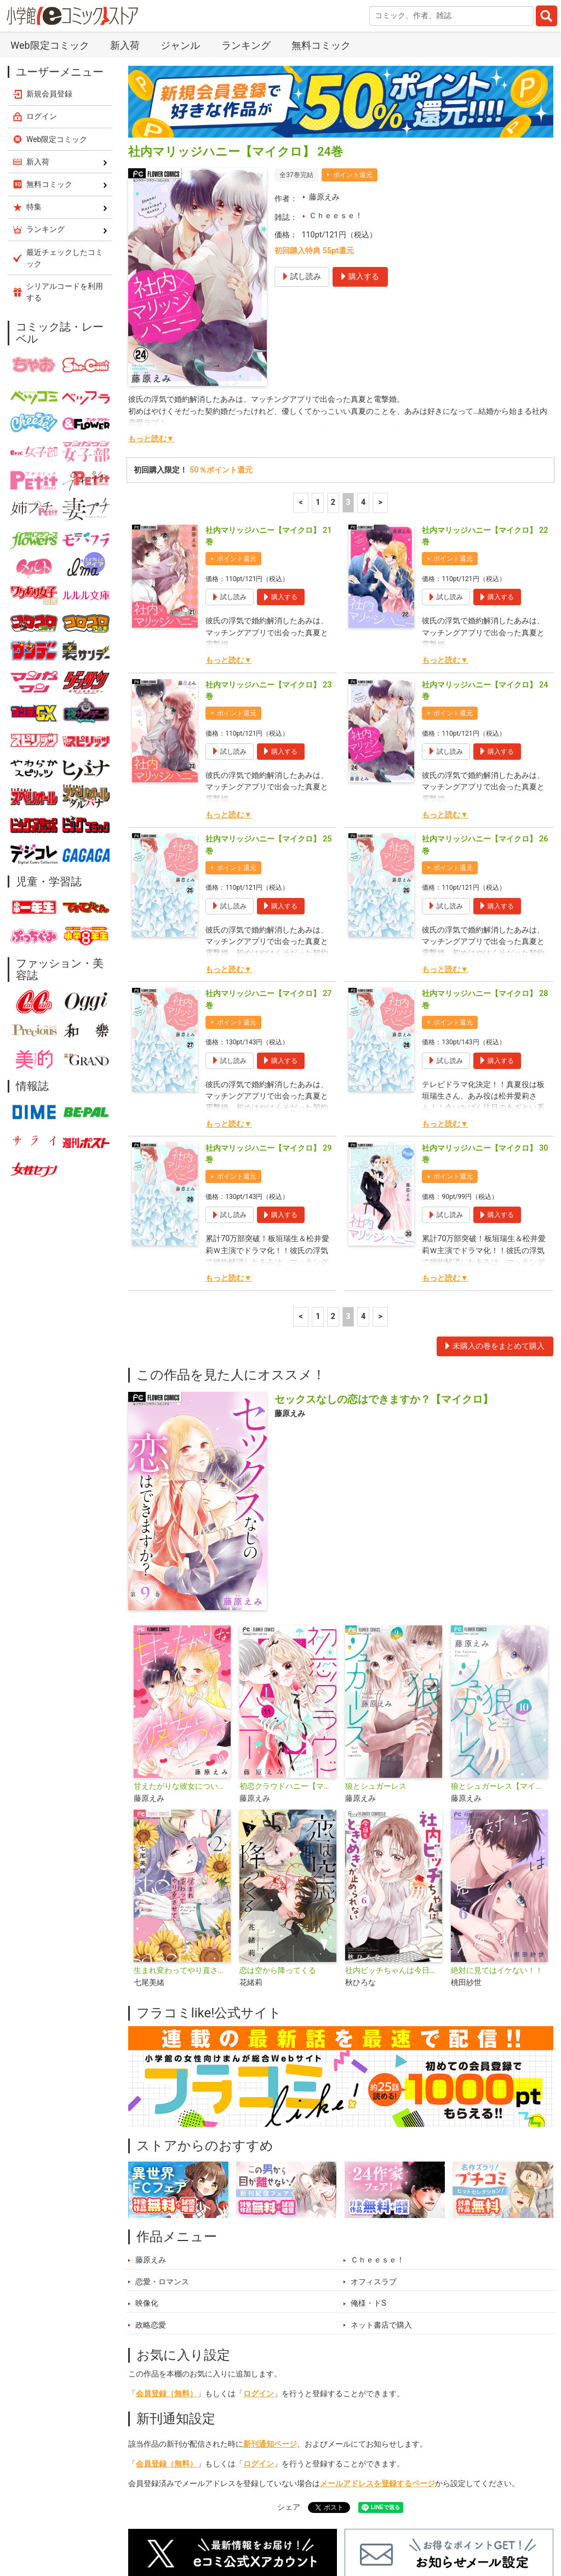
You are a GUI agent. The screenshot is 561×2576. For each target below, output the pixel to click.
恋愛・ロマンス (162, 2152)
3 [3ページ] (348, 372)
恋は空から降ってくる (277, 1840)
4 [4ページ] (363, 372)
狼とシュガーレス (376, 1656)
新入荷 (152, 2523)
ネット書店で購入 (381, 2195)
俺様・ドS (368, 2173)
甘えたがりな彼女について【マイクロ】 (182, 1656)
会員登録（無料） (166, 2263)
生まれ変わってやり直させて (182, 1840)
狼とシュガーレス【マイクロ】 (499, 1656)
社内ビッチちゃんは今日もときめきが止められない (393, 1840)
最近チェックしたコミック (418, 2523)
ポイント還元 (353, 45)
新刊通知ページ (270, 2314)
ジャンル (297, 2523)
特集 (253, 2523)
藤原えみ (324, 67)
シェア (288, 2377)
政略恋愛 (150, 2195)
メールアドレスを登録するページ (377, 2353)
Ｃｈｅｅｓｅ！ (336, 85)
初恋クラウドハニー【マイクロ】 (287, 1656)
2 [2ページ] (333, 372)
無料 (342, 2523)
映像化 (146, 2173)
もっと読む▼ (151, 309)
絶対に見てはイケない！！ (497, 1840)
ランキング (204, 2523)
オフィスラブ (374, 2152)
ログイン (258, 2263)
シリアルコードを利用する (64, 162)
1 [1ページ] (318, 372)
